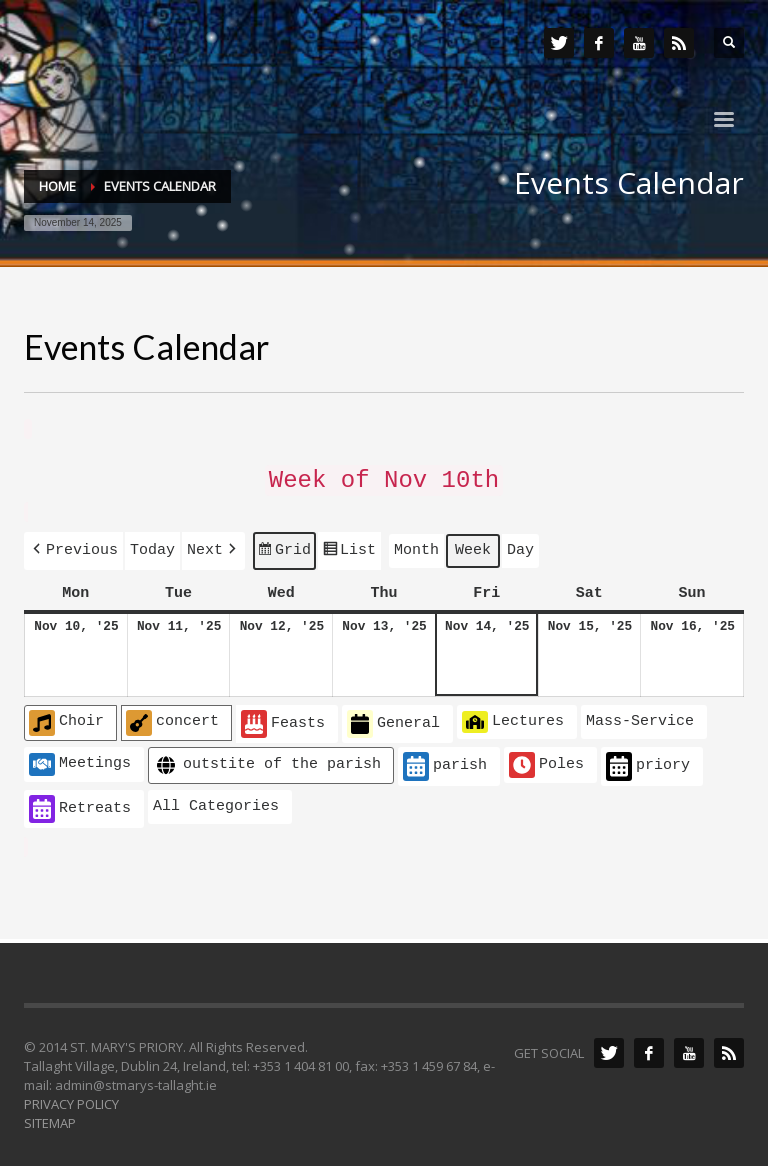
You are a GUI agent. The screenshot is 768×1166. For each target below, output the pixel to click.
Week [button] (473, 545)
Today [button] (152, 545)
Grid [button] (284, 548)
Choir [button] (66, 716)
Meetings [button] (80, 757)
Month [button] (416, 545)
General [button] (393, 717)
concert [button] (172, 716)
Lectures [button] (513, 715)
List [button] (349, 548)
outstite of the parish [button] (267, 758)
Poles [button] (546, 758)
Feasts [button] (283, 717)
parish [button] (445, 759)
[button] (73, 545)
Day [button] (520, 545)
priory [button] (648, 759)
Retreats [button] (80, 802)
